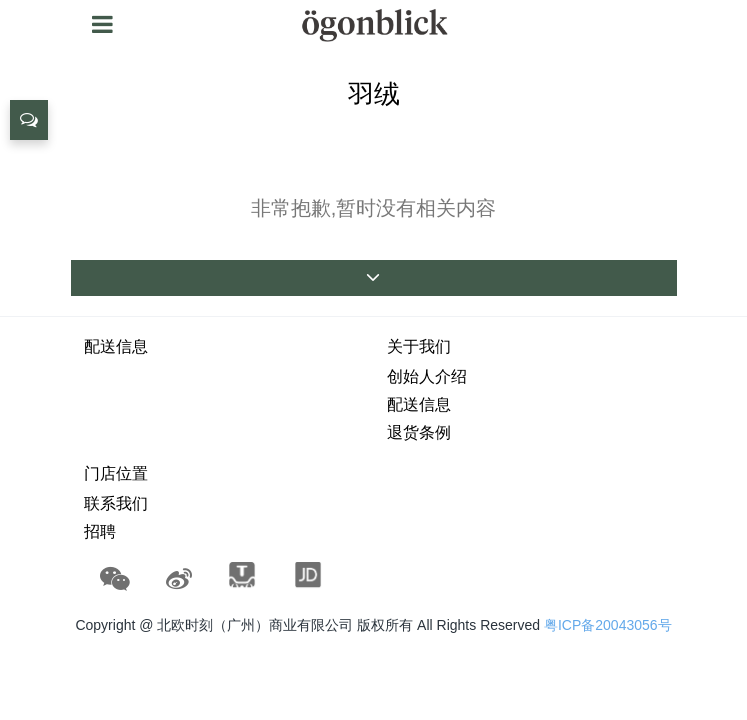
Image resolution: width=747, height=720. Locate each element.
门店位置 (116, 473)
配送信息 (116, 346)
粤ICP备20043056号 (608, 625)
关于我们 (419, 346)
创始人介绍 (427, 376)
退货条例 (419, 432)
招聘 (100, 531)
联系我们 (116, 503)
